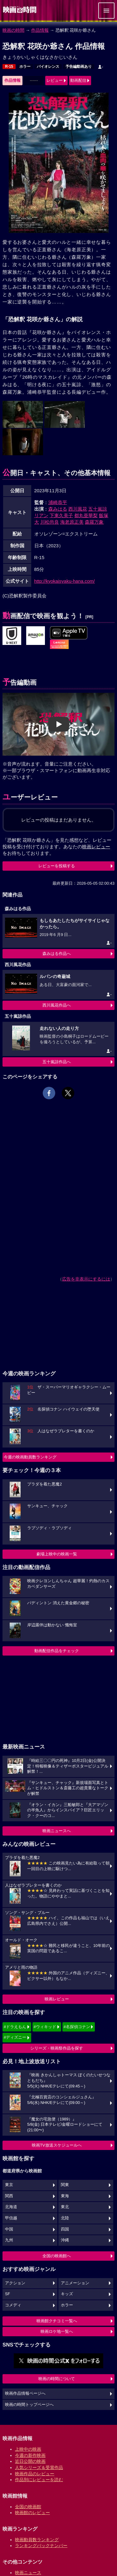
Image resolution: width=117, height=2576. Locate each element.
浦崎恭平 (57, 502)
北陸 (65, 2218)
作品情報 (40, 30)
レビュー (54, 80)
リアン (41, 515)
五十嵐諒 (97, 509)
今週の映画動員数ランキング (30, 1457)
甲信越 (11, 2218)
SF (7, 2294)
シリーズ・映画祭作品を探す (56, 2048)
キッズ (67, 2294)
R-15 (9, 66)
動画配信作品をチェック (56, 1650)
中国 (9, 2229)
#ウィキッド (45, 2026)
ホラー (25, 66)
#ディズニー (15, 2037)
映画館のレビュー (32, 2512)
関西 (9, 2196)
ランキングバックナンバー (41, 2545)
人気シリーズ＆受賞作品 (39, 2467)
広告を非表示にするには (86, 1278)
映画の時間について (56, 2378)
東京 (9, 2185)
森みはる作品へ (56, 953)
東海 (65, 2196)
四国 (65, 2229)
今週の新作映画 (30, 2455)
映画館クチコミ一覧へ (57, 2321)
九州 (9, 2240)
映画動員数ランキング (37, 2539)
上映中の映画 (28, 2449)
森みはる (57, 509)
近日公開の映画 (30, 2461)
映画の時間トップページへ (29, 2404)
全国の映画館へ (56, 2256)
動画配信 (78, 80)
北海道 (11, 2207)
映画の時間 (13, 30)
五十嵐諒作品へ (56, 1061)
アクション (15, 2283)
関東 (65, 2185)
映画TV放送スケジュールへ (57, 2145)
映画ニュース (28, 2572)
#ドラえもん (15, 2026)
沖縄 (65, 2240)
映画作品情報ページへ (25, 2393)
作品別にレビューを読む (39, 2479)
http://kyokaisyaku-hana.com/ (64, 581)
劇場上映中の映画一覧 (57, 1554)
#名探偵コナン (77, 2026)
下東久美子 (61, 515)
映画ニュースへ (56, 1830)
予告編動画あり (79, 66)
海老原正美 (72, 522)
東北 (65, 2207)
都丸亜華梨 (86, 515)
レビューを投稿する (56, 866)
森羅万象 (94, 522)
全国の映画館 (28, 2506)
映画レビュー (57, 1999)
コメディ (13, 2305)
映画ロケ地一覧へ (57, 2331)
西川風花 (77, 509)
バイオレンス (48, 66)
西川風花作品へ (56, 1005)
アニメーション (75, 2283)
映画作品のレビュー (34, 2473)
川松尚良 (49, 522)
